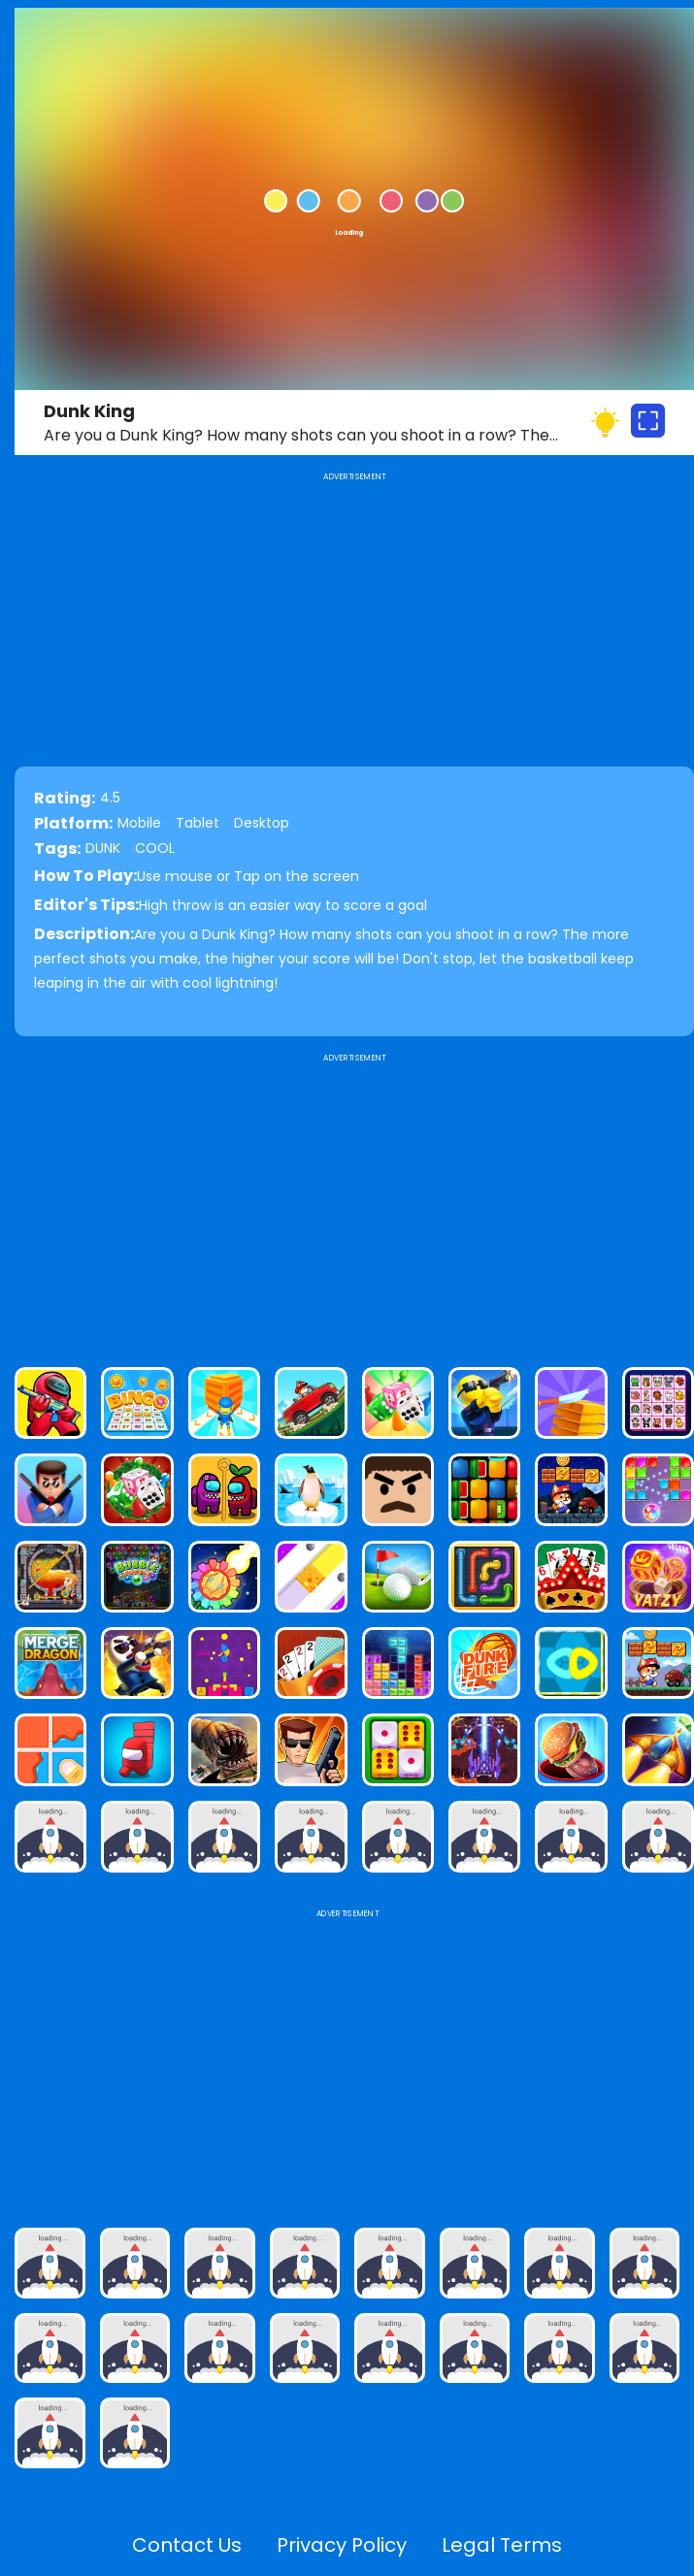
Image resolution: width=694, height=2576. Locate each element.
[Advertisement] (354, 1202)
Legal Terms (502, 2545)
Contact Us (187, 2545)
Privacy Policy (342, 2545)
